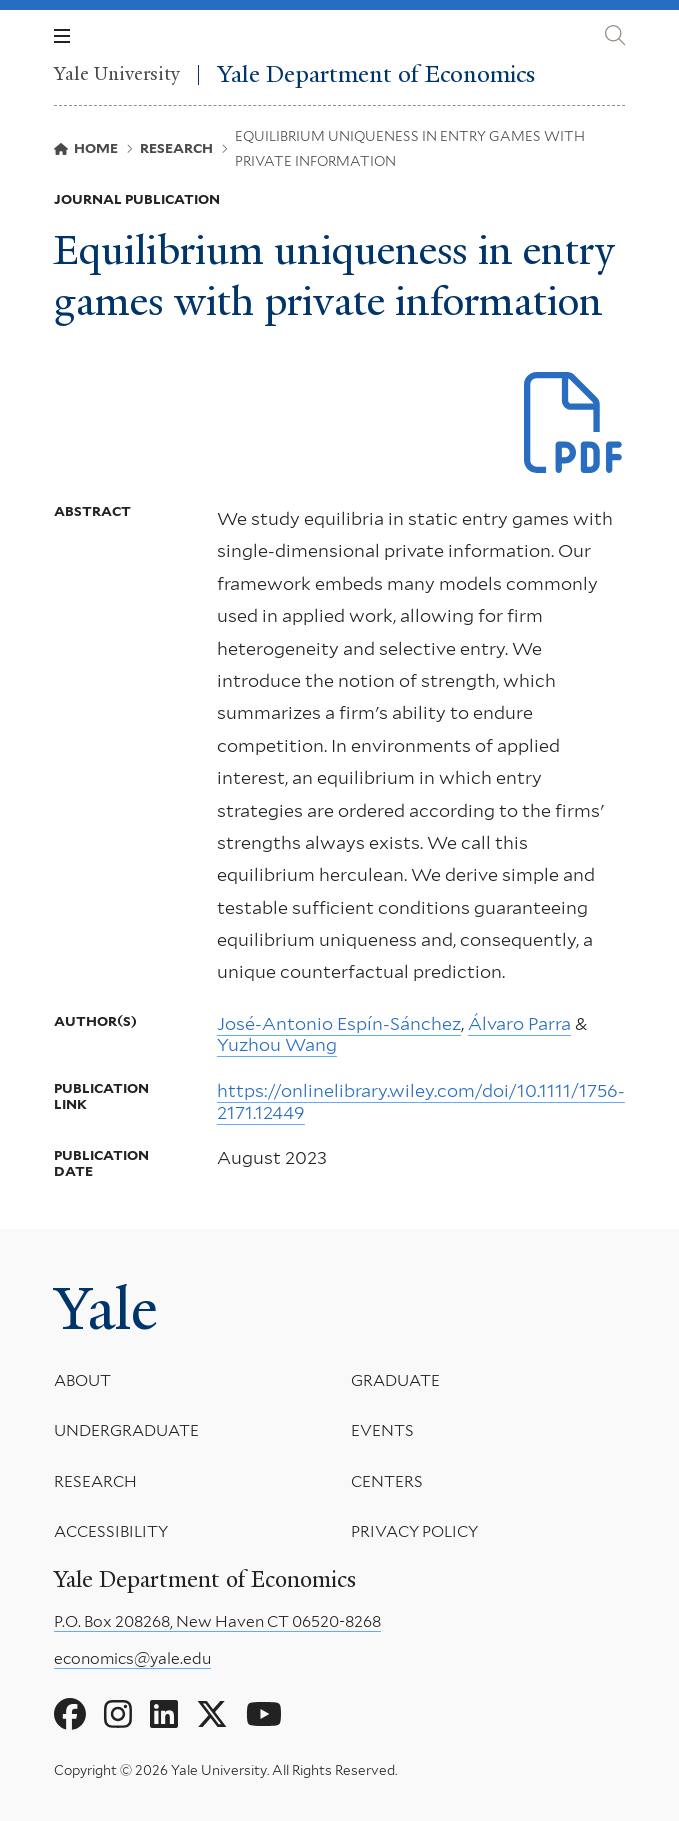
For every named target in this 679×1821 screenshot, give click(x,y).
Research (95, 1481)
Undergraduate (126, 1431)
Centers (387, 1481)
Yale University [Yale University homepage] (117, 75)
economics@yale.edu (132, 1658)
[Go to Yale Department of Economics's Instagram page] (118, 1715)
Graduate (395, 1380)
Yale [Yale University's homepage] (105, 1309)
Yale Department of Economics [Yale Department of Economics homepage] (376, 74)
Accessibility (111, 1532)
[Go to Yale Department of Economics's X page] (212, 1715)
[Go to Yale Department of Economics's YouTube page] (264, 1715)
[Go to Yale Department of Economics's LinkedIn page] (164, 1715)
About (82, 1380)
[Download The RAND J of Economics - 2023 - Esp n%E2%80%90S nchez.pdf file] (574, 424)
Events (382, 1431)
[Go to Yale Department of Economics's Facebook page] (70, 1715)
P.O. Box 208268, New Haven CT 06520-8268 (217, 1621)
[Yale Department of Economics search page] (615, 35)
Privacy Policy (414, 1532)
